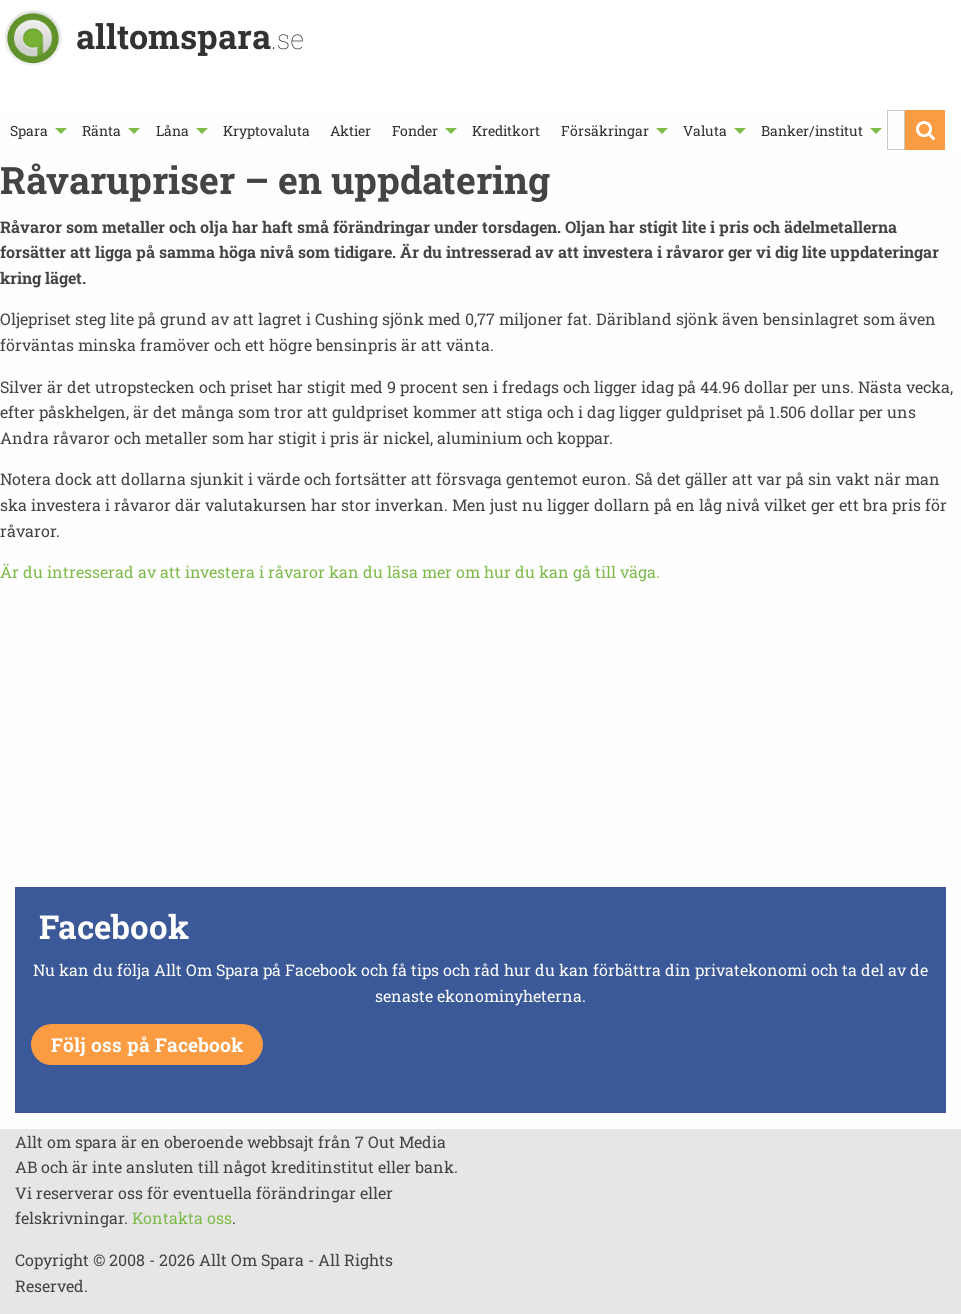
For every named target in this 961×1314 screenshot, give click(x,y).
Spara (29, 130)
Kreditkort (506, 130)
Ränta (101, 130)
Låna (172, 130)
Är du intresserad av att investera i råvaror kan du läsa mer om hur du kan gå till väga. (330, 571)
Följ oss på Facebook (147, 1044)
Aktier (350, 130)
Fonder (415, 130)
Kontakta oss (182, 1217)
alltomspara (190, 35)
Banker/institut (812, 130)
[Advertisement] (480, 741)
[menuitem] (36, 130)
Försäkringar (605, 130)
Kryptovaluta (266, 130)
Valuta (705, 130)
